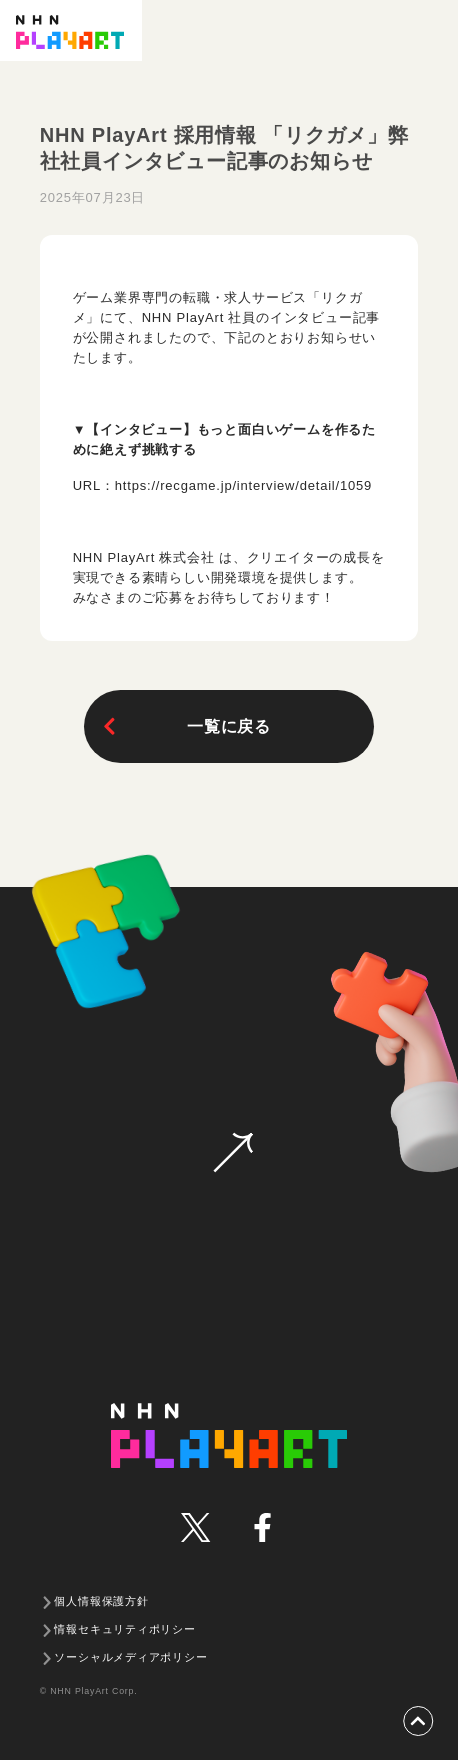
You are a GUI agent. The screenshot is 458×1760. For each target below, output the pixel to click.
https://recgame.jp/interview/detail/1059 (243, 485)
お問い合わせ (233, 1152)
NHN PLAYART (229, 1435)
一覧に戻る (185, 727)
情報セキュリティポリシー (125, 1629)
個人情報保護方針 (101, 1601)
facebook (261, 1527)
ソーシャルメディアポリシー (130, 1657)
